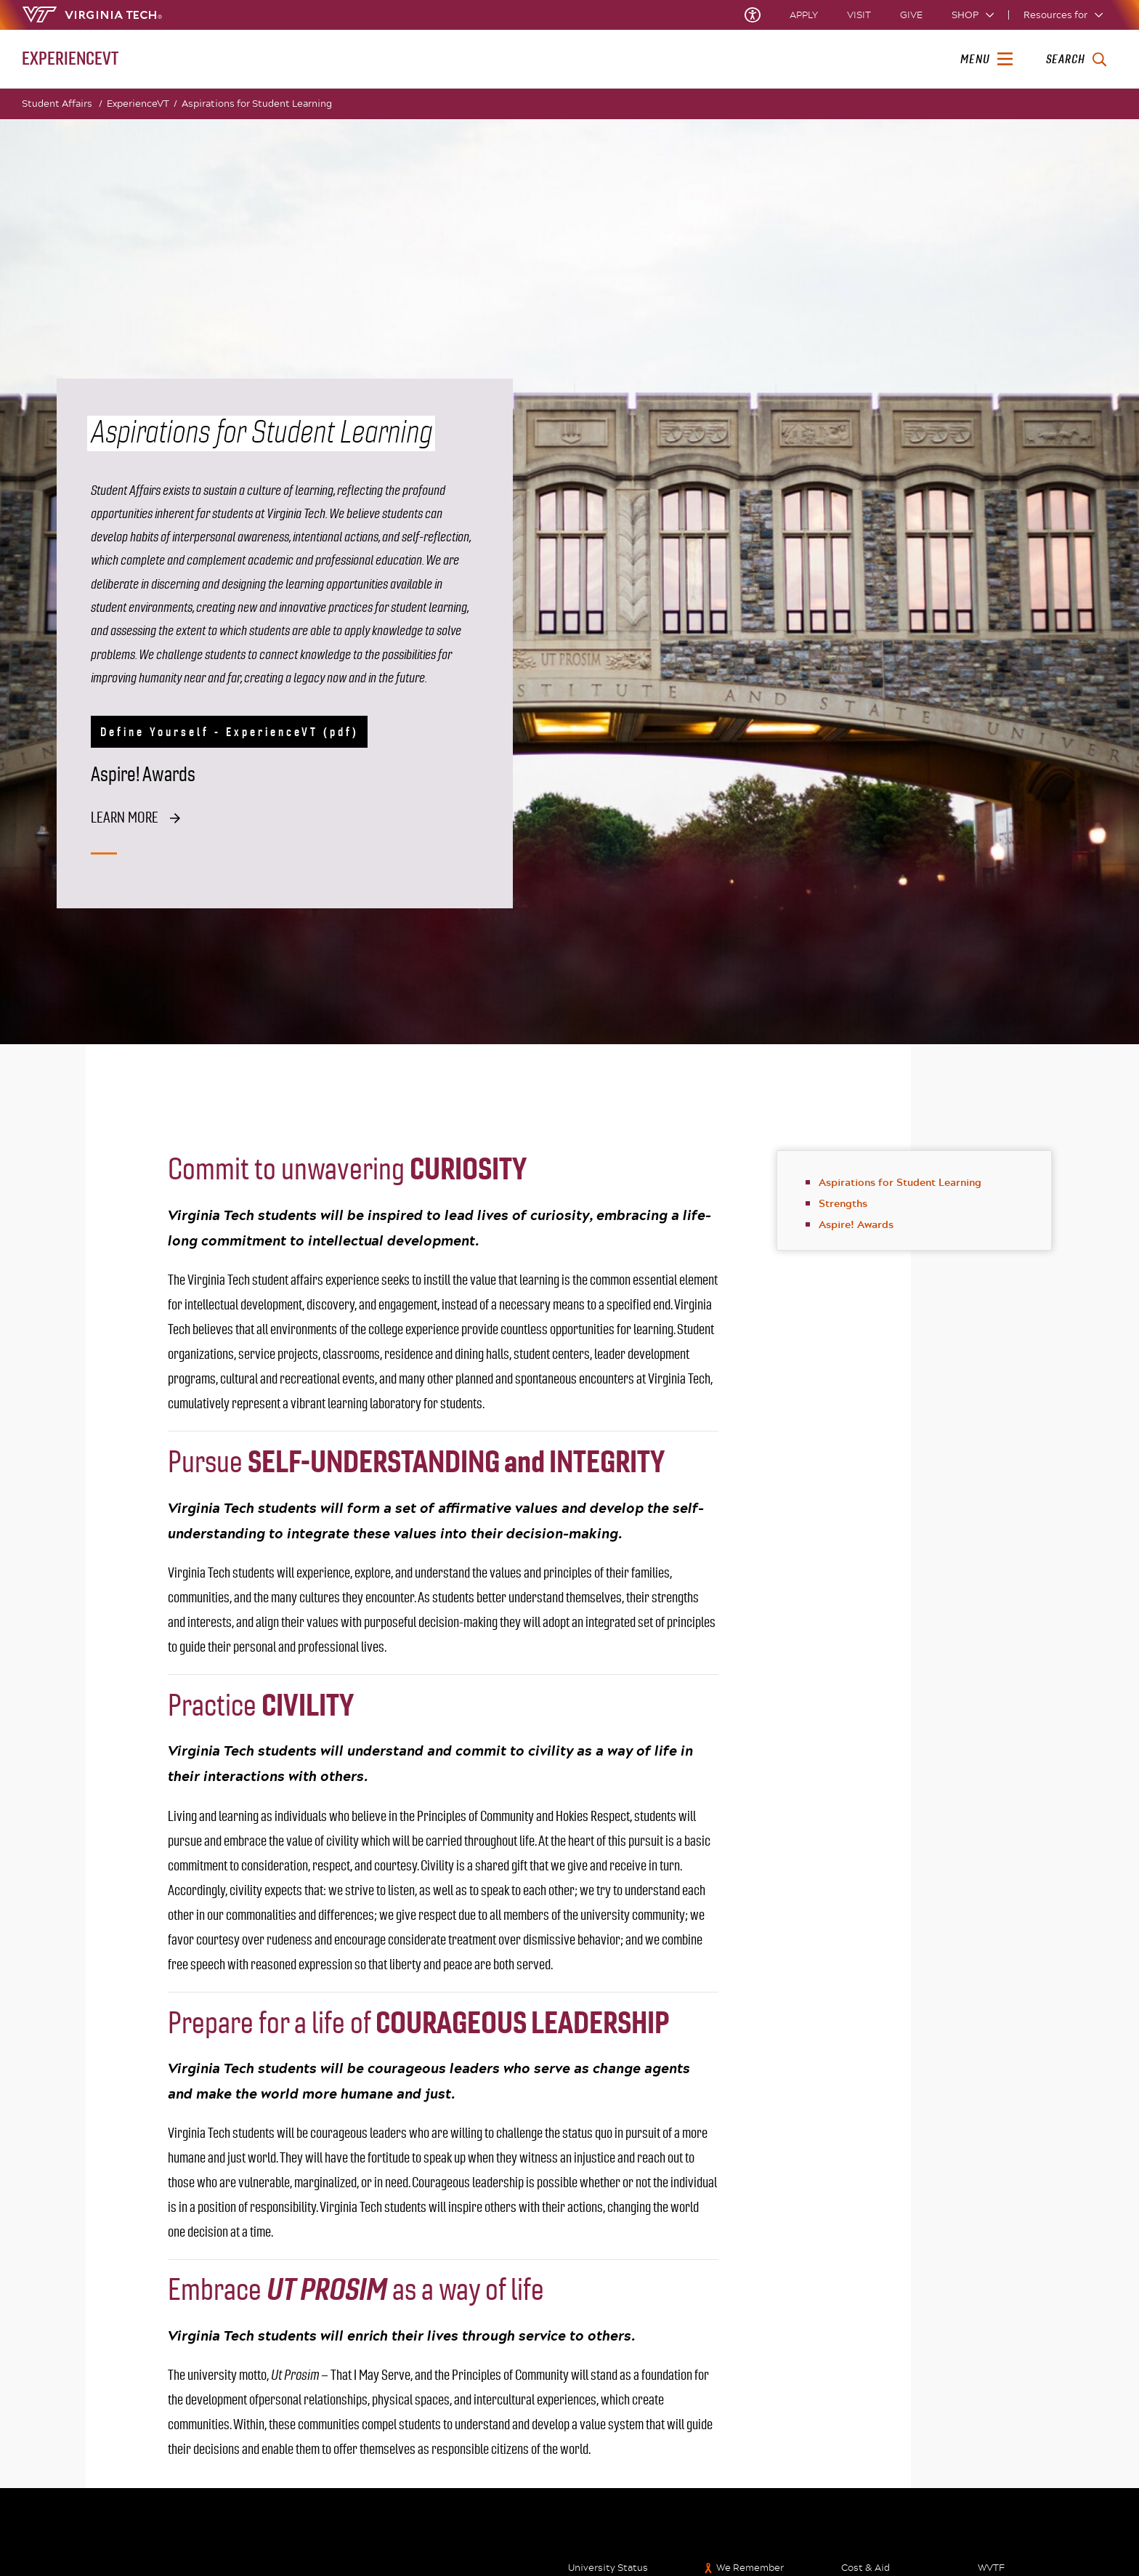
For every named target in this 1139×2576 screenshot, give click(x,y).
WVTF (991, 2568)
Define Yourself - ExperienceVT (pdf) (229, 731)
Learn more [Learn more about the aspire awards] (124, 818)
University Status (608, 2568)
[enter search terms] (1076, 60)
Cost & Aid (865, 2568)
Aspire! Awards (856, 1224)
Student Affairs (62, 103)
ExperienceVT (142, 103)
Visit (859, 15)
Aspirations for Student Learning (257, 103)
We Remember (750, 2568)
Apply (804, 15)
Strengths (843, 1203)
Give (911, 15)
